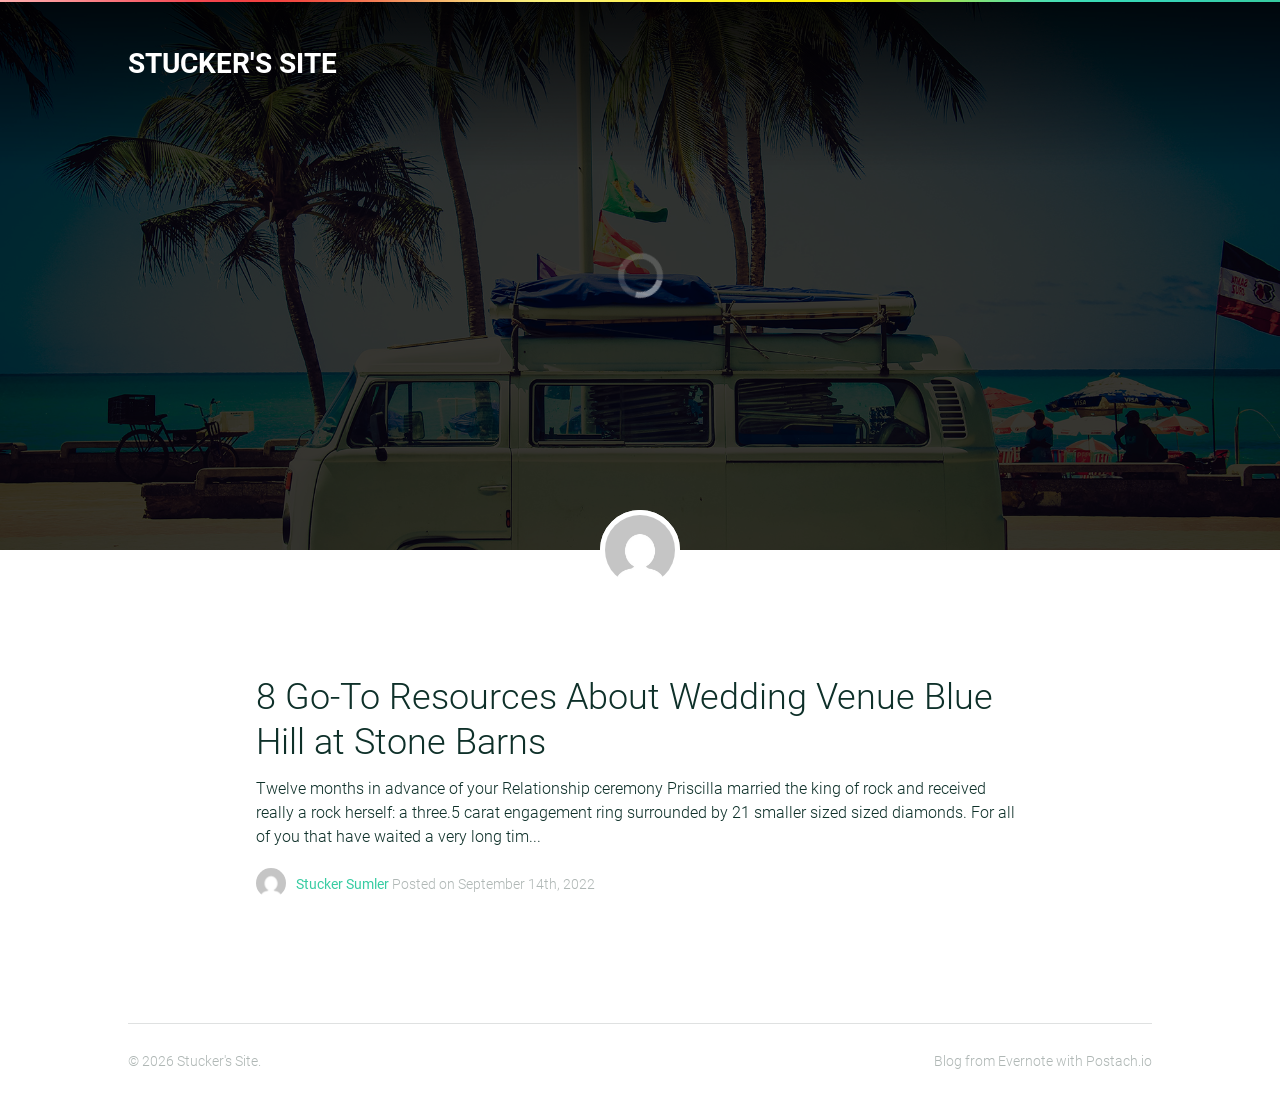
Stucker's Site (232, 63)
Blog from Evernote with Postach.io (1043, 1061)
